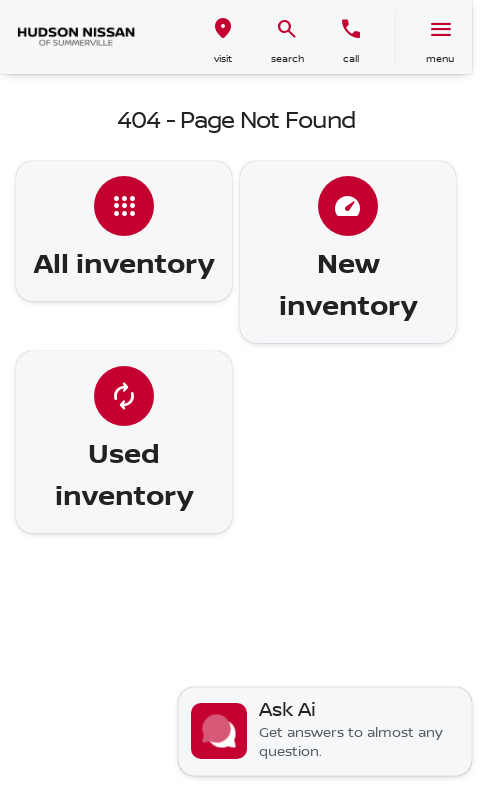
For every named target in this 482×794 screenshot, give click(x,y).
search (287, 58)
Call (351, 58)
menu (440, 58)
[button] (223, 37)
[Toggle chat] (325, 731)
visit (223, 58)
